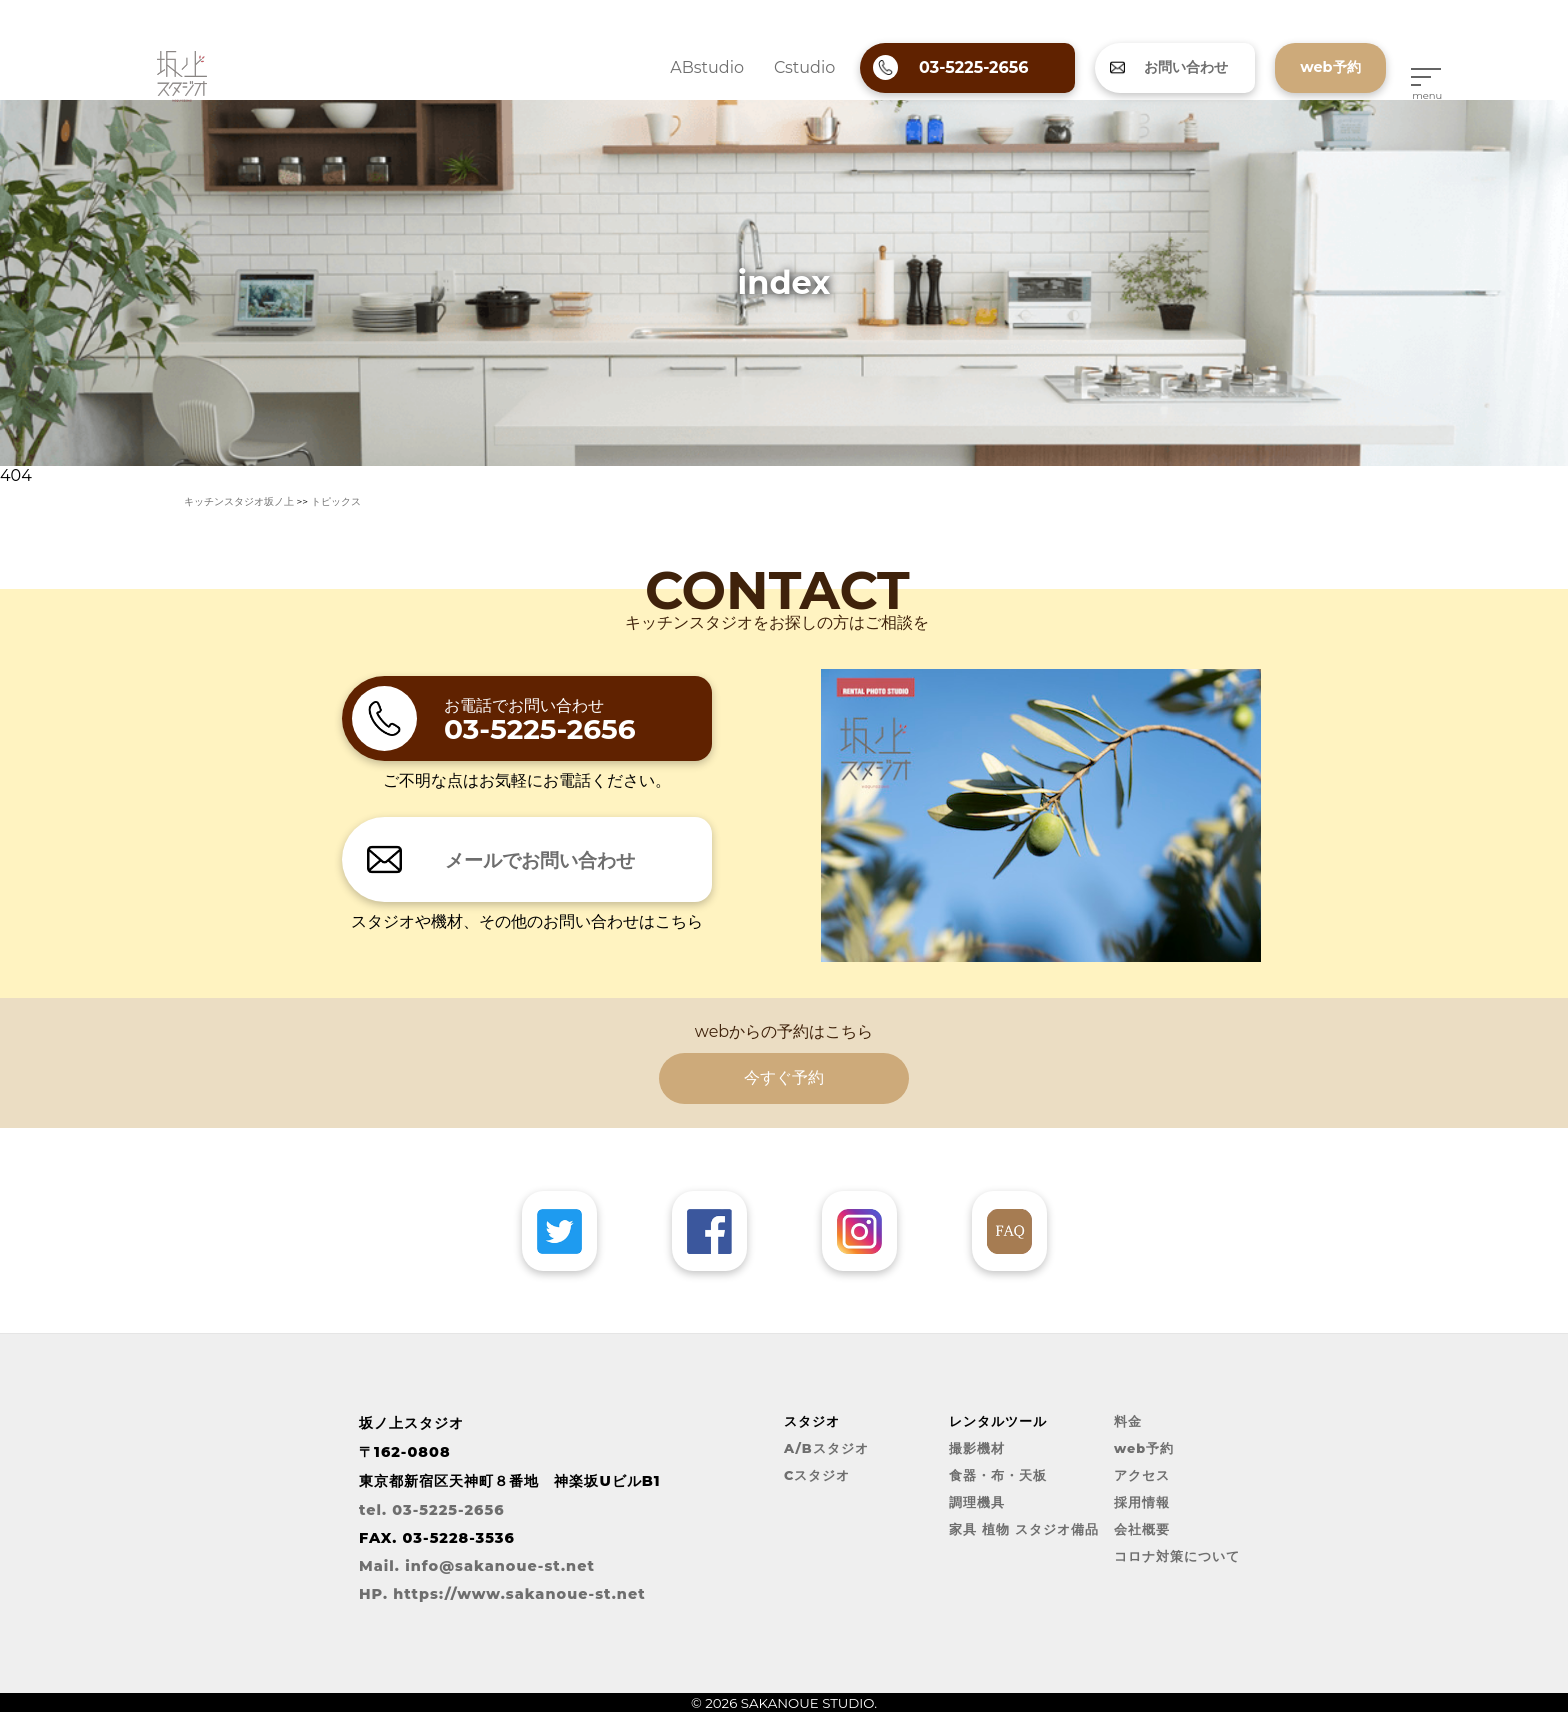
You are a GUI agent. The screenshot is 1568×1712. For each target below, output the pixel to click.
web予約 (1144, 1448)
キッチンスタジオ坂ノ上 (239, 501)
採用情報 (1142, 1502)
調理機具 (977, 1502)
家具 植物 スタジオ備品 (1024, 1529)
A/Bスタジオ (826, 1448)
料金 (1128, 1421)
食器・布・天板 (998, 1475)
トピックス (336, 501)
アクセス (1142, 1475)
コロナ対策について (1177, 1556)
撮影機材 (977, 1448)
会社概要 (1142, 1529)
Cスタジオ (817, 1475)
